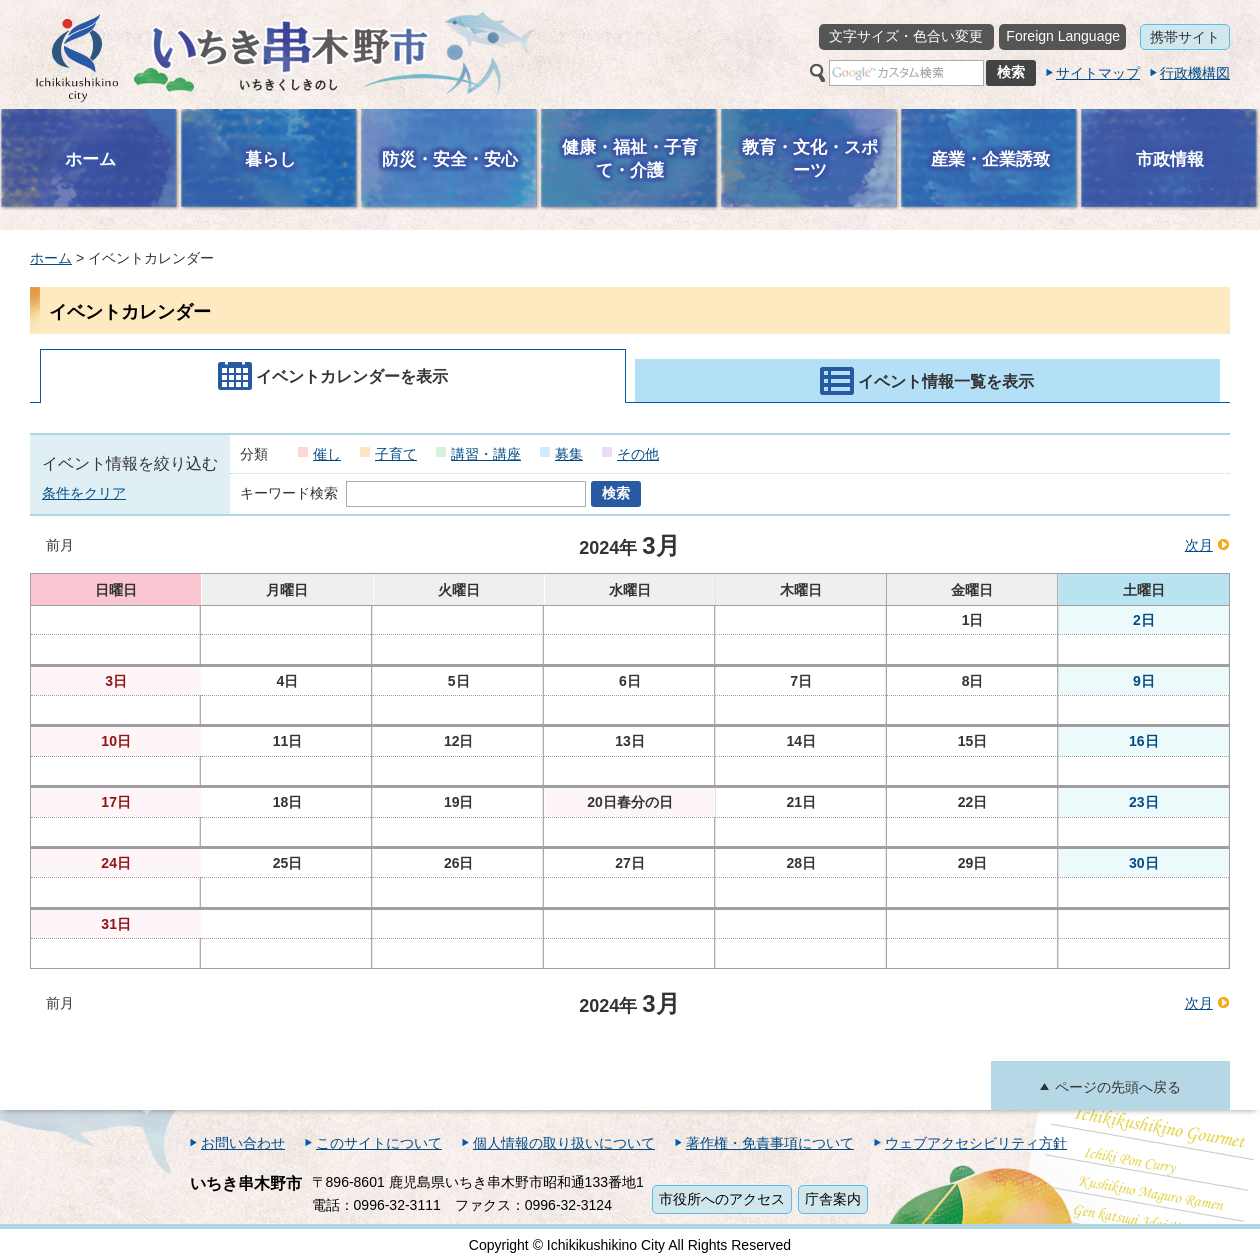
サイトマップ (1098, 73)
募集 (569, 454)
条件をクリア (84, 493)
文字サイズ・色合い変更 (906, 36)
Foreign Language (1063, 36)
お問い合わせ (243, 1143)
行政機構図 (1195, 73)
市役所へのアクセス (722, 1199)
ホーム (51, 258)
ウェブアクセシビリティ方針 (976, 1143)
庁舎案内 (833, 1199)
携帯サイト (1185, 37)
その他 (638, 454)
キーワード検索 (289, 493)
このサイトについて (379, 1143)
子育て (396, 454)
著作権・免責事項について (770, 1143)
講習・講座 (486, 454)
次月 (1199, 545)
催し (327, 454)
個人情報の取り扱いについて (564, 1143)
